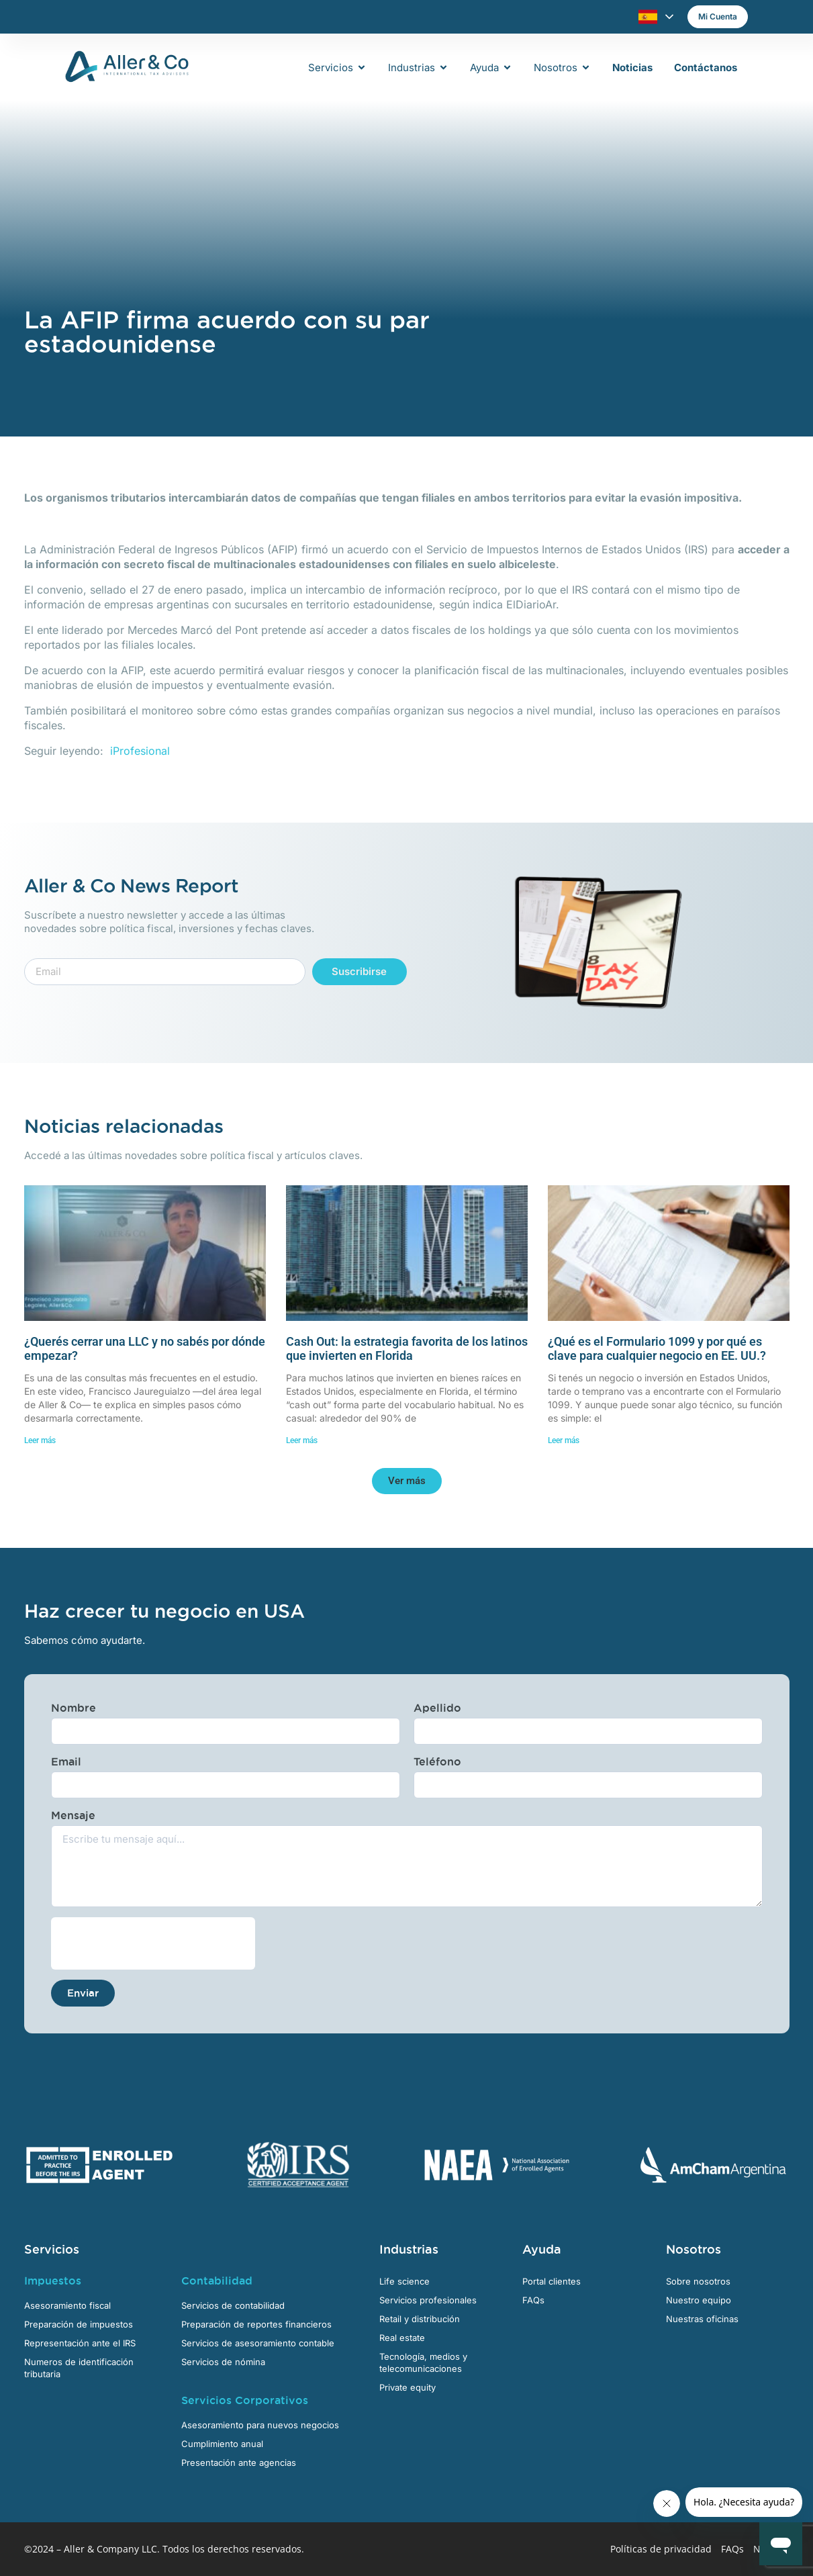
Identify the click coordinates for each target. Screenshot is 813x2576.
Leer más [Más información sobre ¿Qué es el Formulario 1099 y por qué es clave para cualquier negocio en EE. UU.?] (563, 1440)
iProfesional (140, 750)
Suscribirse (359, 971)
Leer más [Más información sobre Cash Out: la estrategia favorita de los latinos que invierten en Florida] (302, 1440)
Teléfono (437, 1761)
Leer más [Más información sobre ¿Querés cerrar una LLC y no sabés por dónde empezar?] (40, 1440)
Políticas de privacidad (661, 2548)
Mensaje (73, 1815)
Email (66, 1761)
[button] (407, 1481)
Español (647, 17)
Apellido (437, 1708)
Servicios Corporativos (244, 2400)
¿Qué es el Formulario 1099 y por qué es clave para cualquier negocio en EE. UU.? (657, 1348)
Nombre (73, 1708)
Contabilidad (216, 2280)
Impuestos (52, 2280)
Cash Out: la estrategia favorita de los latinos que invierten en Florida (407, 1348)
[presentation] (153, 1943)
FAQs (732, 2548)
